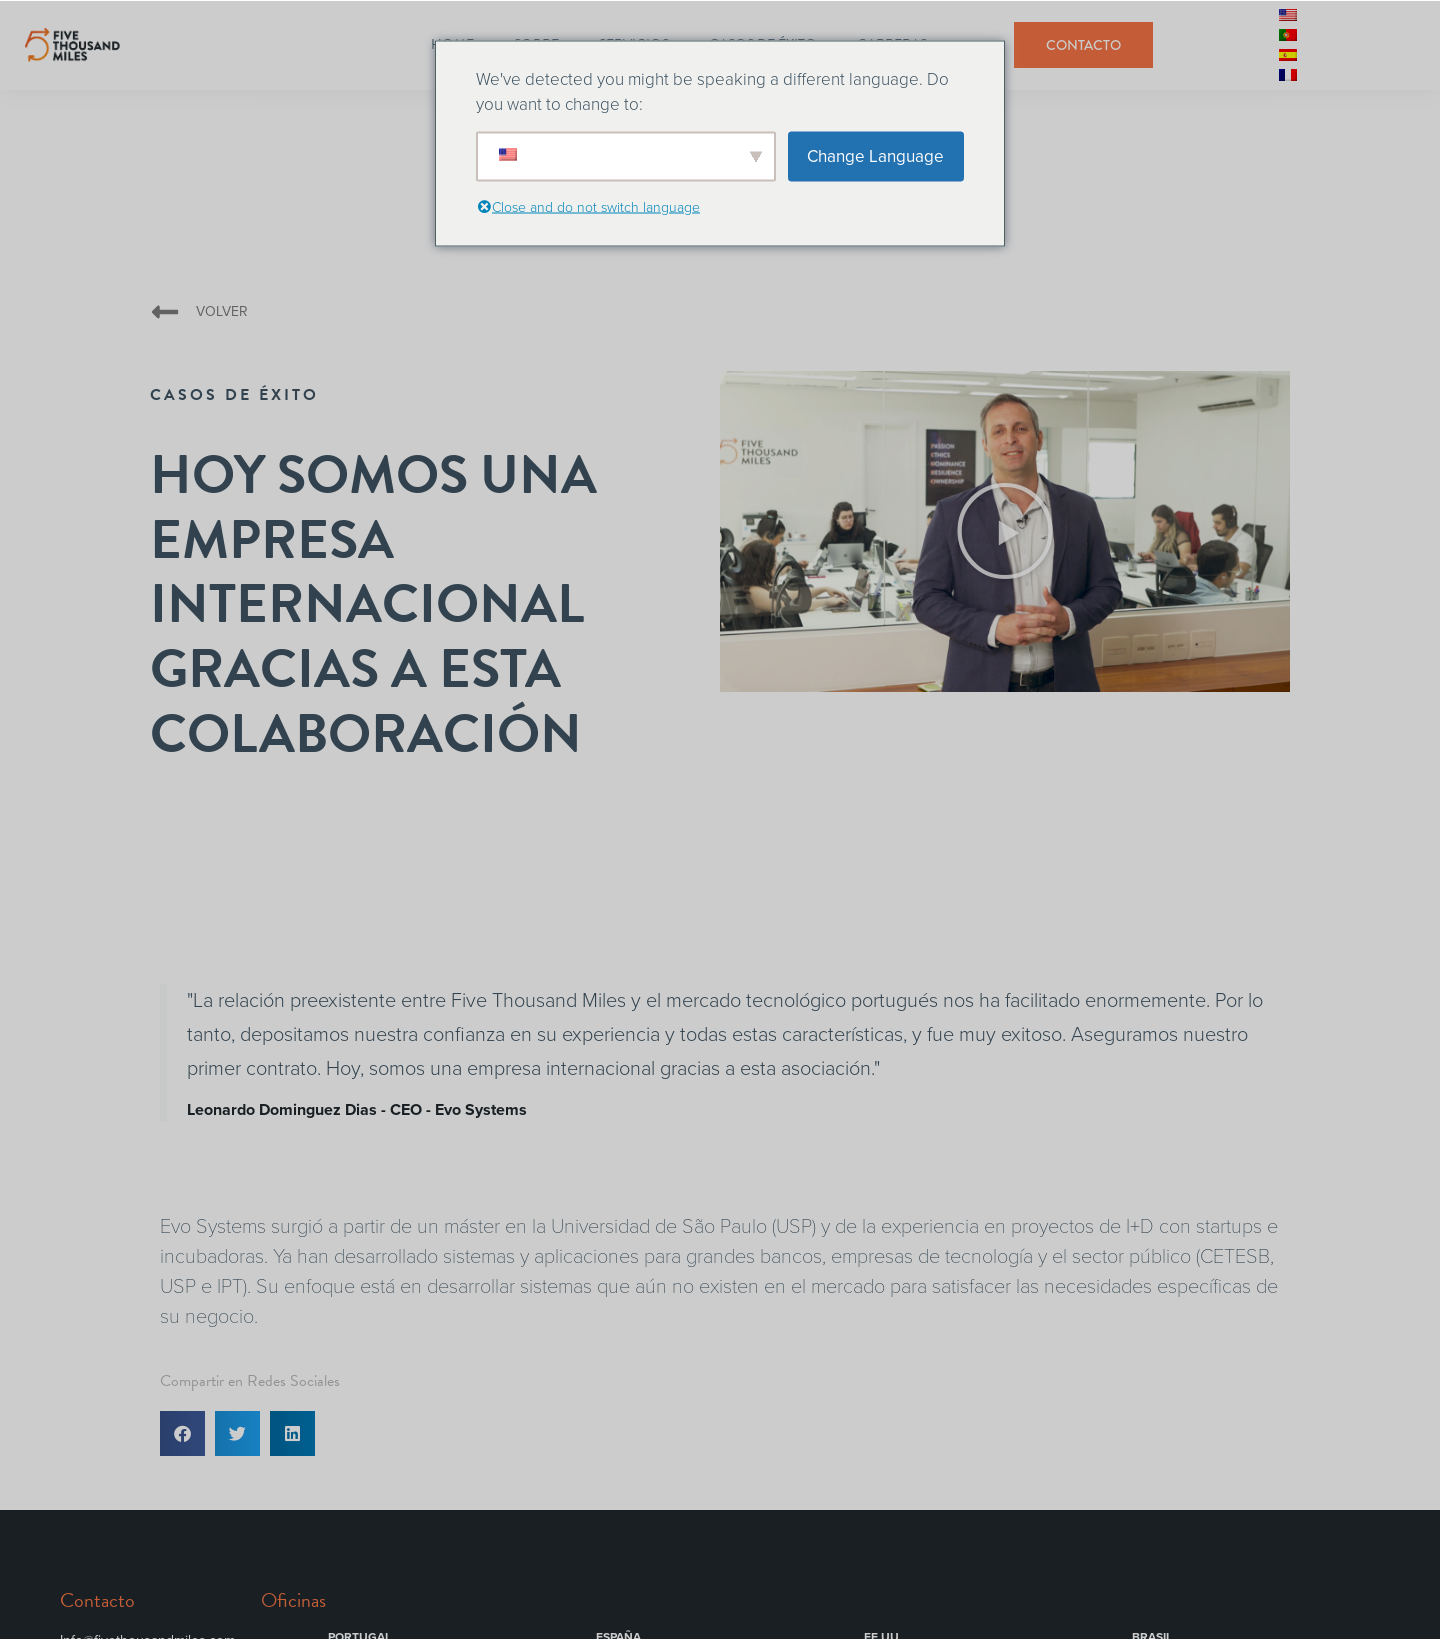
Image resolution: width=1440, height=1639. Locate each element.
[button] (1005, 532)
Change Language (875, 155)
